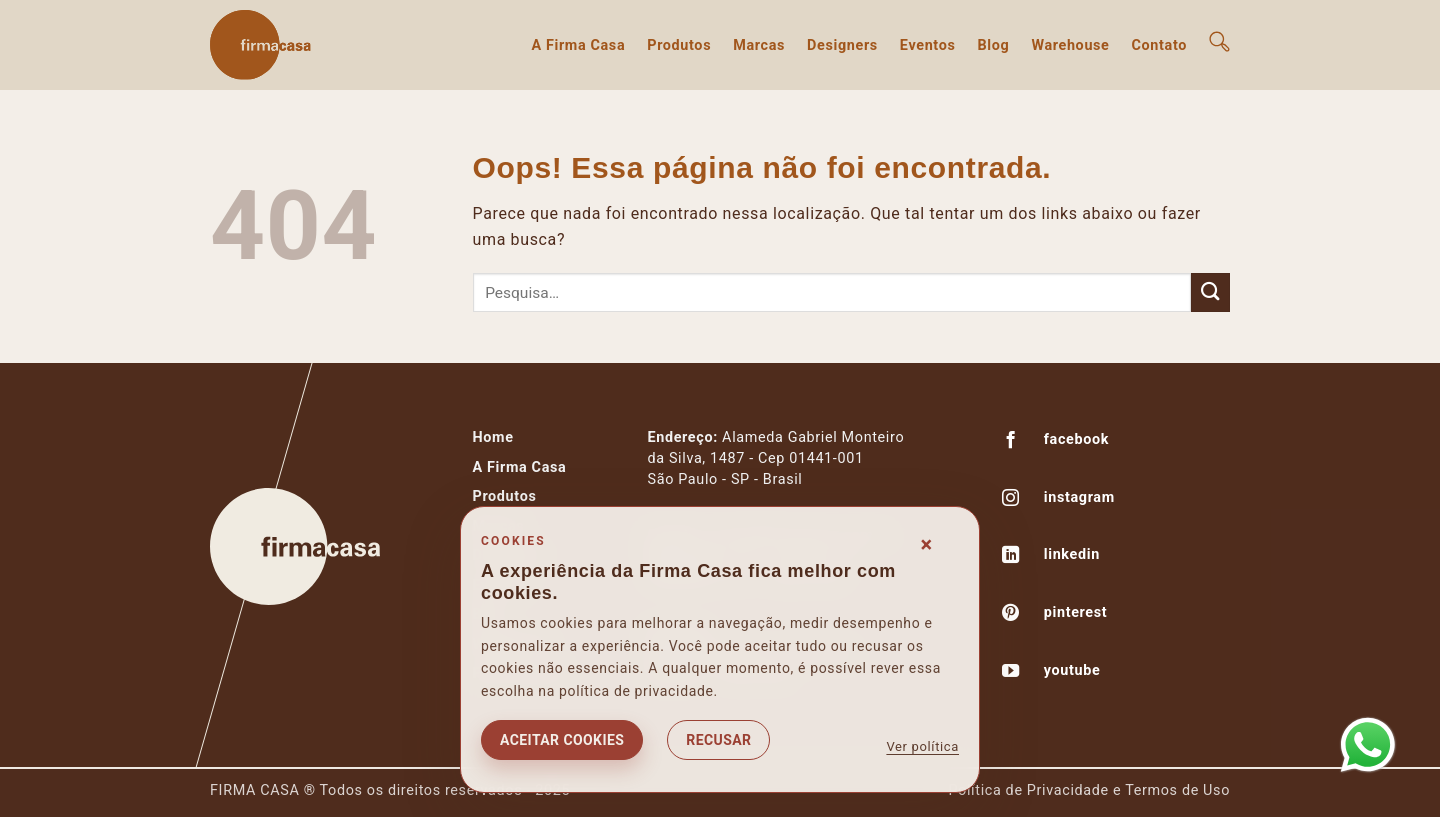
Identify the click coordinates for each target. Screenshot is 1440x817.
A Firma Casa (578, 45)
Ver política (922, 746)
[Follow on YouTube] (1011, 673)
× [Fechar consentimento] (927, 544)
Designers (842, 45)
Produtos (679, 45)
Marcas (759, 45)
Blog (993, 45)
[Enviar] (1210, 292)
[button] (1219, 41)
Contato (1159, 45)
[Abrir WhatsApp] (1368, 745)
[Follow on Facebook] (1011, 442)
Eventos (928, 45)
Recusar (718, 740)
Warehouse (1070, 45)
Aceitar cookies (562, 740)
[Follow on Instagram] (1011, 500)
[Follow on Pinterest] (1011, 615)
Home (493, 437)
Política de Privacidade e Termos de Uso (1089, 790)
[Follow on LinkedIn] (1011, 557)
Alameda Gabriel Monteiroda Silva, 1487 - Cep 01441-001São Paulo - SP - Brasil (776, 458)
